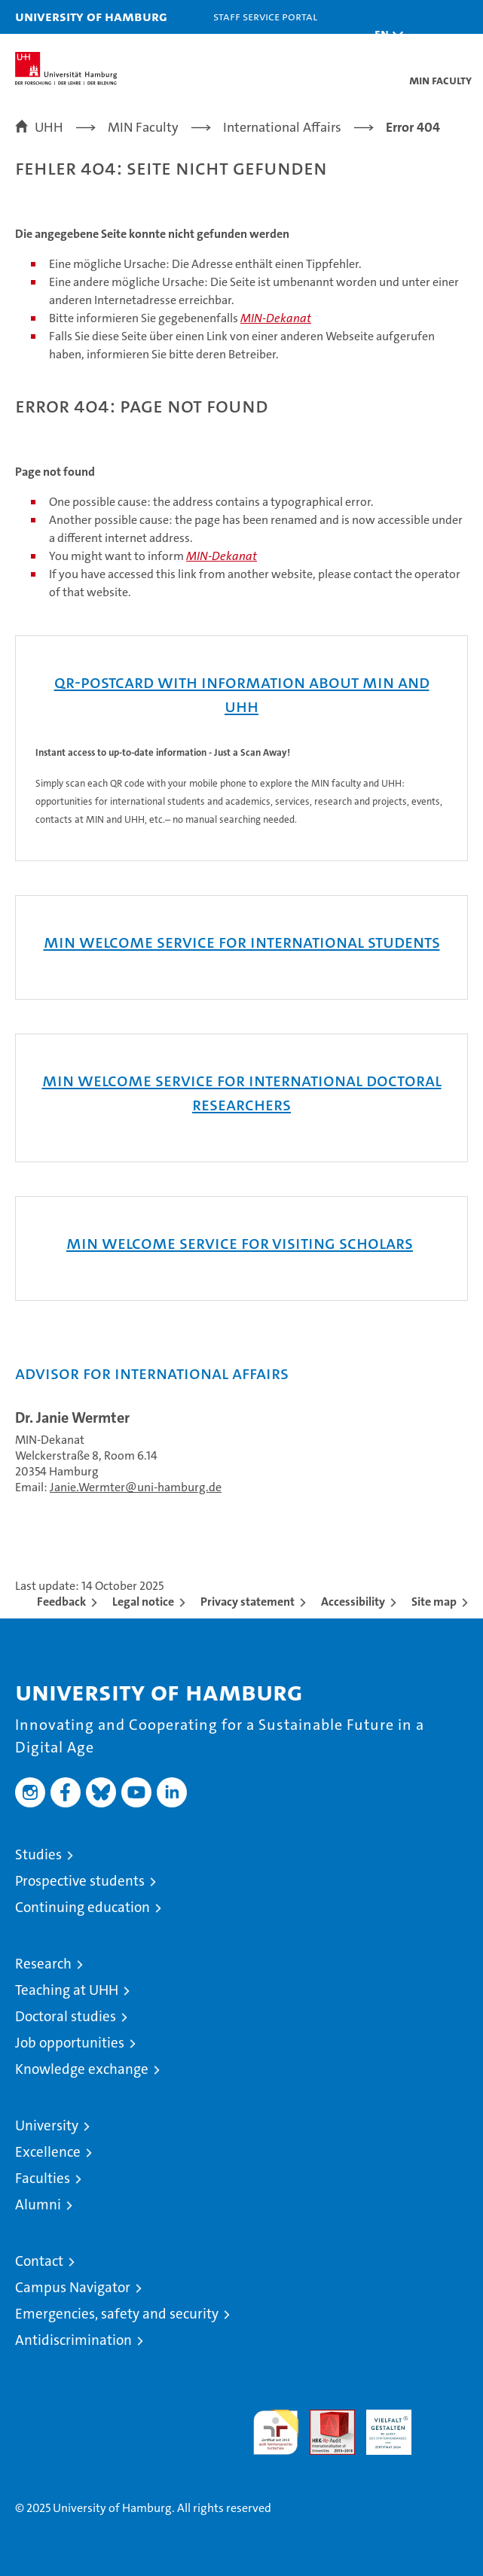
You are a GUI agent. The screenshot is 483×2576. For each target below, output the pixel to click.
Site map (434, 1601)
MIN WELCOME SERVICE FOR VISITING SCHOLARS (239, 1243)
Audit (324, 2417)
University (46, 2125)
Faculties (42, 2178)
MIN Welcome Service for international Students (242, 942)
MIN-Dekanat (275, 318)
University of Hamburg (91, 16)
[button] (385, 34)
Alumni (38, 2204)
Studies (38, 1854)
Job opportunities (69, 2042)
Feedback (61, 1601)
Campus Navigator (72, 2287)
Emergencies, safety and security (117, 2313)
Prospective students (80, 1880)
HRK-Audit (380, 2425)
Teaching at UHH (66, 1990)
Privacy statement (247, 1601)
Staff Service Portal (265, 16)
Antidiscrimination (73, 2340)
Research (43, 1963)
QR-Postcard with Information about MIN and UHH (242, 694)
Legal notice (143, 1601)
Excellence (48, 2151)
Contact (39, 2261)
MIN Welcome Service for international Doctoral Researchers (242, 1092)
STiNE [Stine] (304, 50)
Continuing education (82, 1907)
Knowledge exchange (81, 2069)
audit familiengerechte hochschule (275, 2432)
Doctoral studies (65, 2016)
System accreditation (445, 2425)
